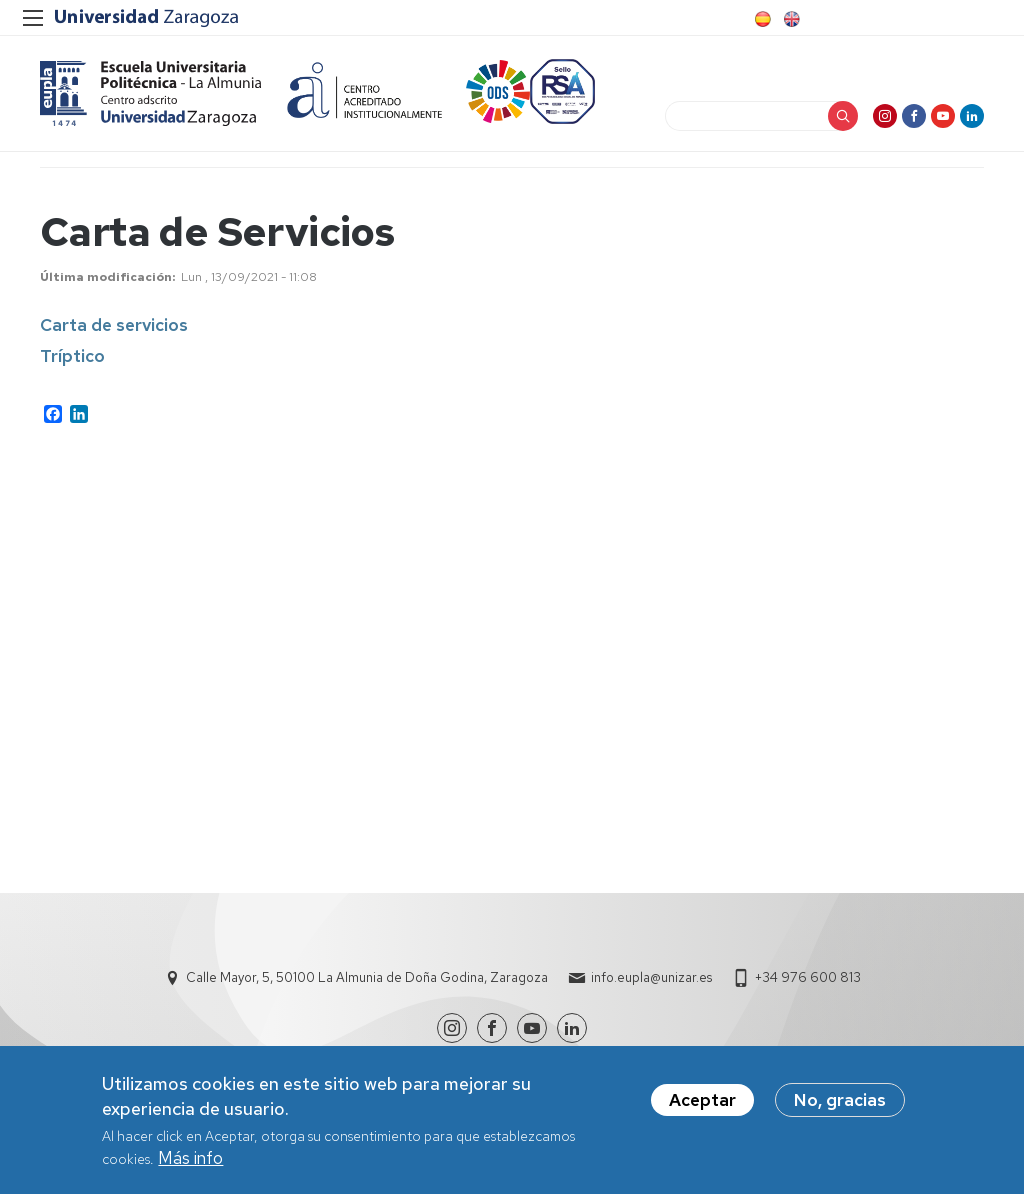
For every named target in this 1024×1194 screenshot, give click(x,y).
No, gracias (840, 1100)
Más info (190, 1158)
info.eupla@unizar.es (651, 977)
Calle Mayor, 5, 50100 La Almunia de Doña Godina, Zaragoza (367, 977)
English (790, 19)
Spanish (761, 19)
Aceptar (702, 1100)
